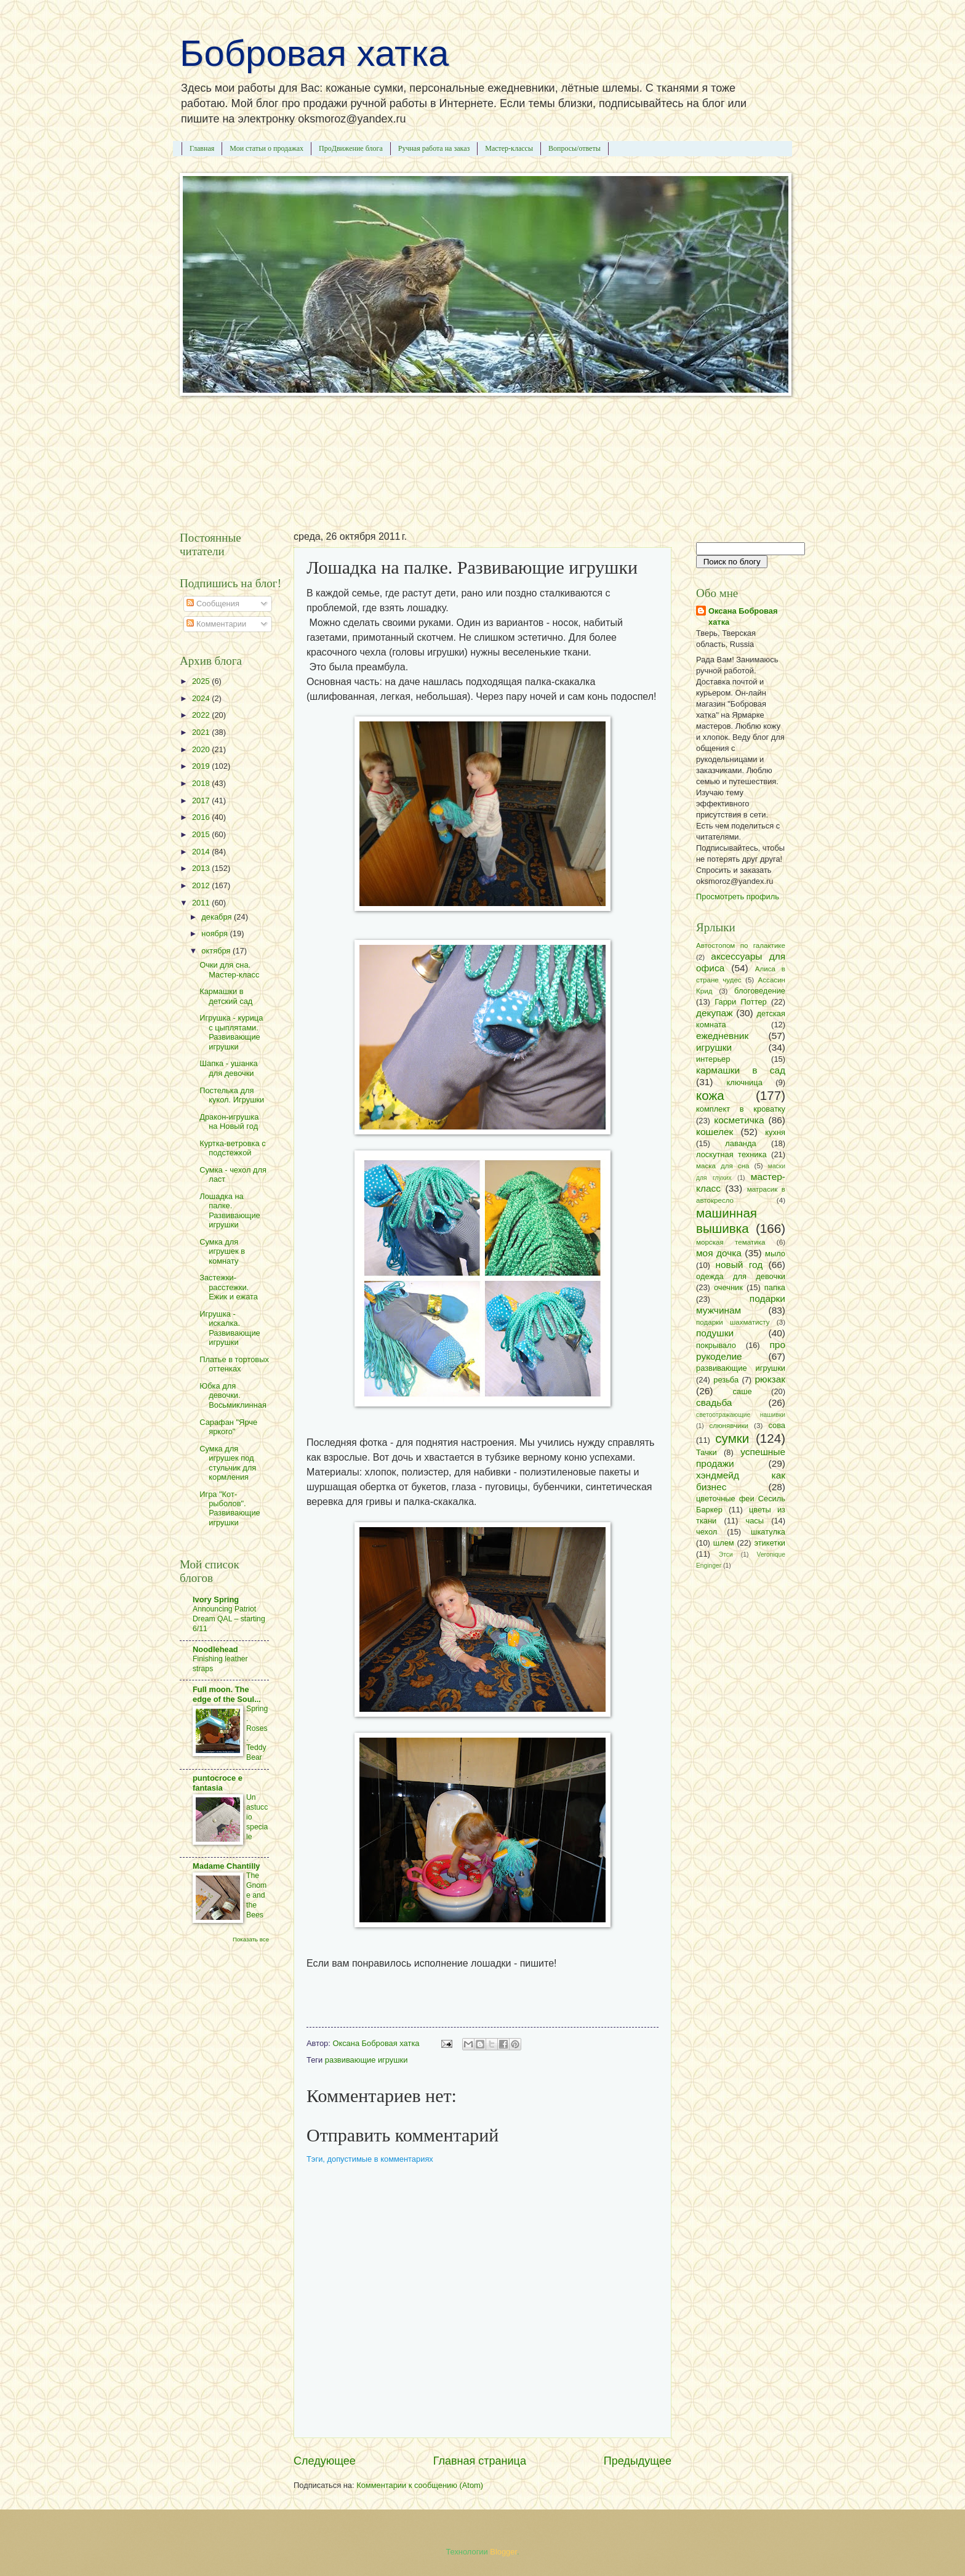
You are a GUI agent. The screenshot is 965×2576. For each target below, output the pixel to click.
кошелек (714, 1131)
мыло (775, 1253)
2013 (202, 868)
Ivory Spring (216, 1599)
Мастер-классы (509, 148)
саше (742, 1391)
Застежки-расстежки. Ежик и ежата (228, 1287)
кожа (710, 1095)
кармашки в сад (740, 1070)
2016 (202, 817)
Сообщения (212, 603)
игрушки (714, 1047)
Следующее (325, 2461)
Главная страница (479, 2461)
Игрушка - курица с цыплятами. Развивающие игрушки (231, 1032)
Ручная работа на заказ (434, 148)
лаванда (740, 1143)
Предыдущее (637, 2461)
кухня (775, 1132)
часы (754, 1520)
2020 (202, 749)
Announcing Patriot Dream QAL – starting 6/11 (229, 1619)
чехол (706, 1531)
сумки (732, 1438)
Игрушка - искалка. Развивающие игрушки (229, 1328)
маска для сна (722, 1166)
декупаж (714, 1013)
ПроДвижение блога (351, 148)
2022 (202, 715)
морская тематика (730, 1242)
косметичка (739, 1120)
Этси (726, 1554)
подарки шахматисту (732, 1322)
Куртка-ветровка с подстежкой (232, 1148)
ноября (215, 933)
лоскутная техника (731, 1154)
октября (217, 950)
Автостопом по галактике (740, 945)
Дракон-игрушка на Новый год (228, 1121)
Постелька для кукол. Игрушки (231, 1095)
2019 (202, 766)
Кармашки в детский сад (225, 996)
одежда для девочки (740, 1276)
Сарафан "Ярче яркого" (228, 1427)
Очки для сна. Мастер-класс (229, 969)
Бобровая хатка (314, 53)
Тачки (706, 1452)
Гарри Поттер (740, 1001)
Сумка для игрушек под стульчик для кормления (227, 1463)
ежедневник (722, 1035)
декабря (217, 916)
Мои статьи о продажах (266, 148)
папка (774, 1287)
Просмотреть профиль (737, 896)
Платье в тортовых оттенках (234, 1364)
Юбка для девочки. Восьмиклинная (232, 1395)
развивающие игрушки (366, 2059)
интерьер (713, 1059)
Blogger (503, 2551)
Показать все (251, 1939)
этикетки (769, 1542)
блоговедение (759, 990)
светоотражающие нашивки (740, 1414)
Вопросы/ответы (574, 148)
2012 (202, 885)
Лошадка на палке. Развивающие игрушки (229, 1210)
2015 (202, 834)
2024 (202, 698)
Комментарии (216, 623)
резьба (726, 1379)
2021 (202, 732)
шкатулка (768, 1531)
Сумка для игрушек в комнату (222, 1251)
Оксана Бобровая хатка (743, 616)
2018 (202, 783)
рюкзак (770, 1379)
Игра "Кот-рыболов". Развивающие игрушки (229, 1508)
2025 (202, 681)
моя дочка (719, 1253)
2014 (202, 851)
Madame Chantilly (226, 1866)
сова (776, 1425)
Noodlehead (215, 1649)
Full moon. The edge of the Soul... (227, 1694)
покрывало (716, 1345)
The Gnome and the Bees (256, 1895)
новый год (739, 1264)
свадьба (714, 1402)
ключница (745, 1082)
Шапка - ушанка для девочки (228, 1068)
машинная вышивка (726, 1220)
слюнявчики (728, 1425)
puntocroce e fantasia (217, 1782)
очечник (728, 1287)
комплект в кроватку (740, 1108)
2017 (202, 800)
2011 (202, 902)
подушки (715, 1333)
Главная (202, 148)
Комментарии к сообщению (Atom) (419, 2485)
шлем (723, 1542)
